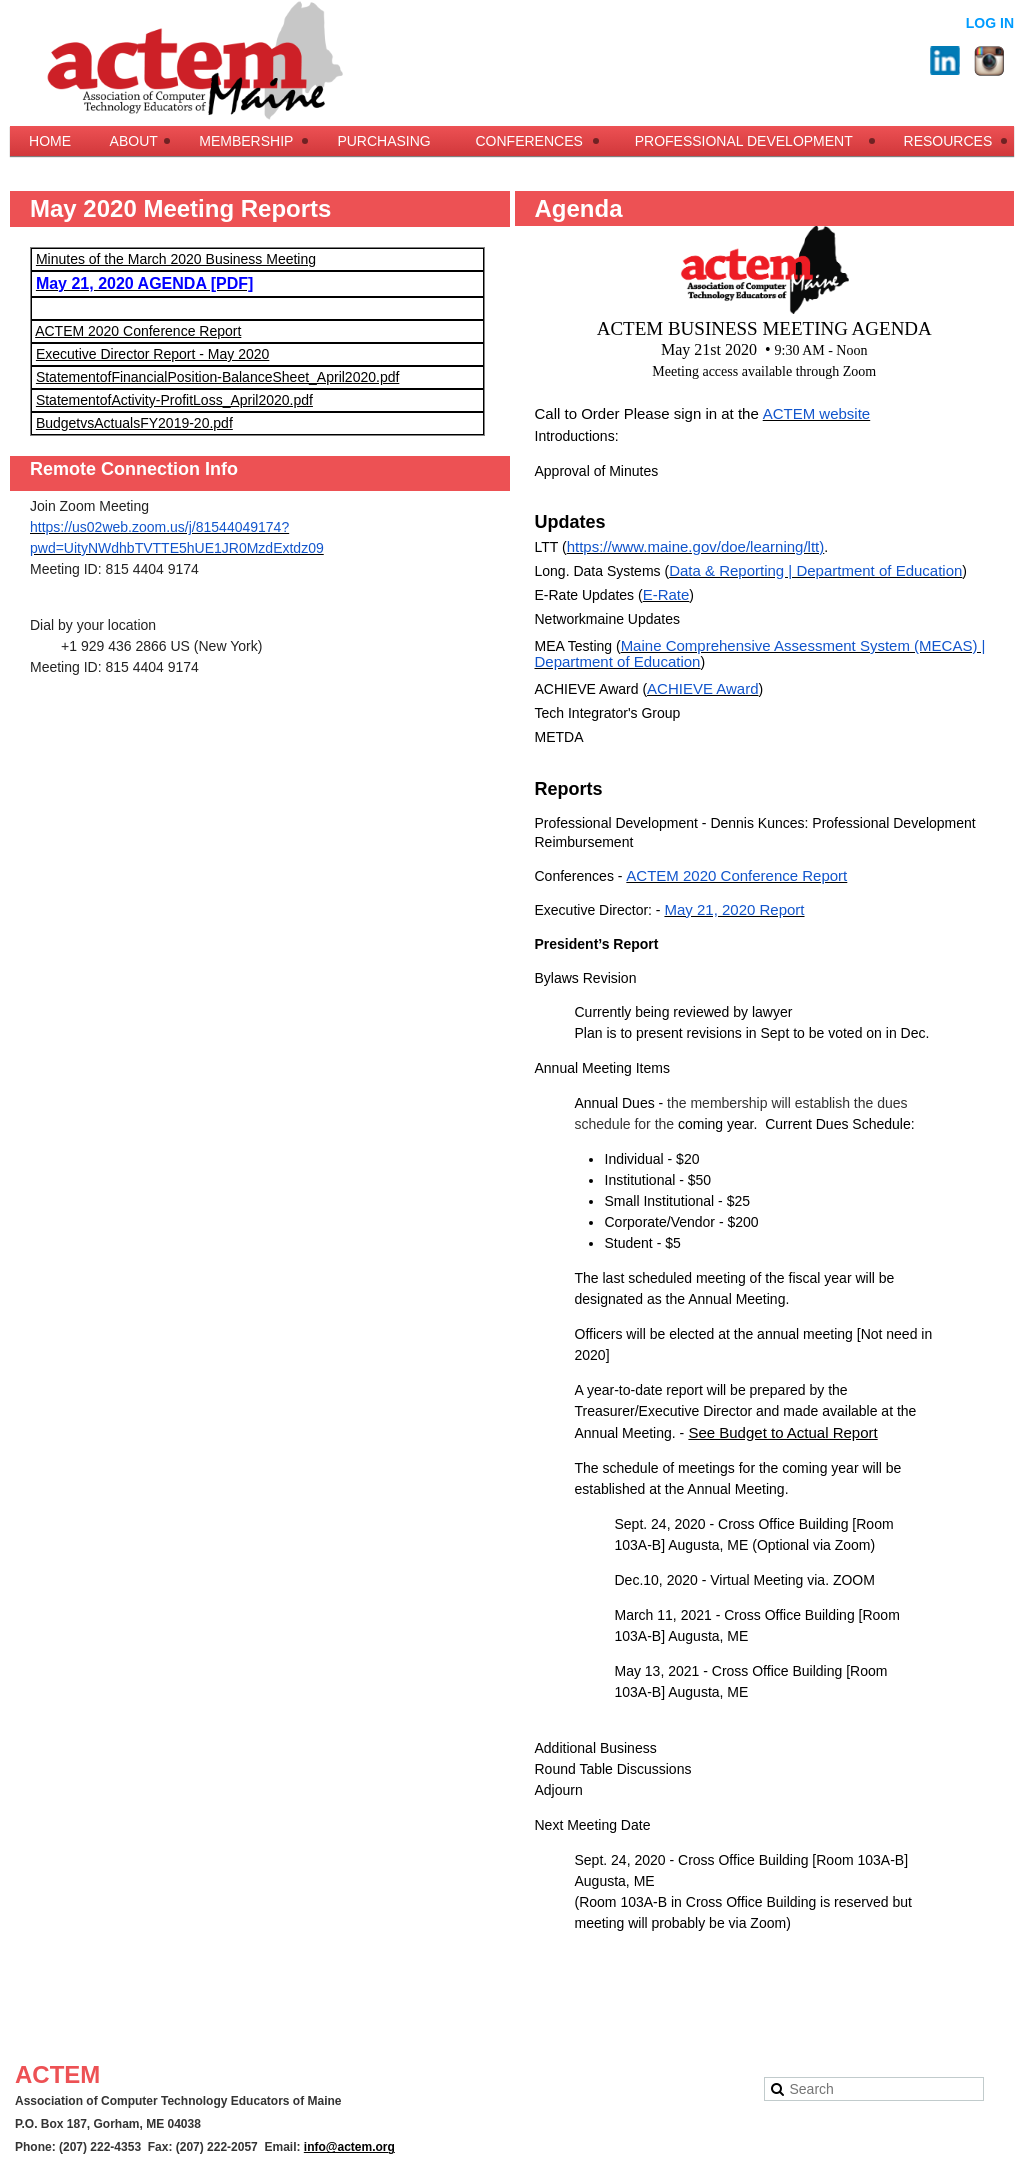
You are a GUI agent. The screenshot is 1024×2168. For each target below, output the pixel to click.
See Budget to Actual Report (782, 1432)
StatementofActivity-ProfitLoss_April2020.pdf (174, 400)
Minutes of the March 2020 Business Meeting (176, 259)
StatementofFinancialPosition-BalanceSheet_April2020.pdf (217, 377)
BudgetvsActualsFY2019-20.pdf (134, 423)
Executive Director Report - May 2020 (152, 354)
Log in (990, 23)
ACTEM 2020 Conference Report (138, 331)
